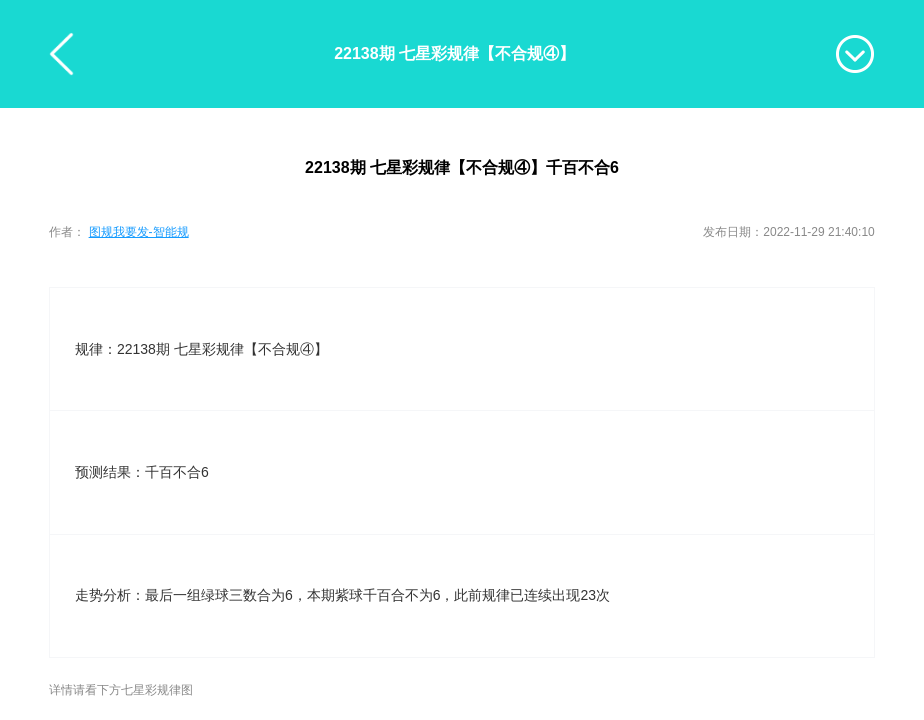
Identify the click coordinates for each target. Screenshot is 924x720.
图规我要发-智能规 (139, 232)
